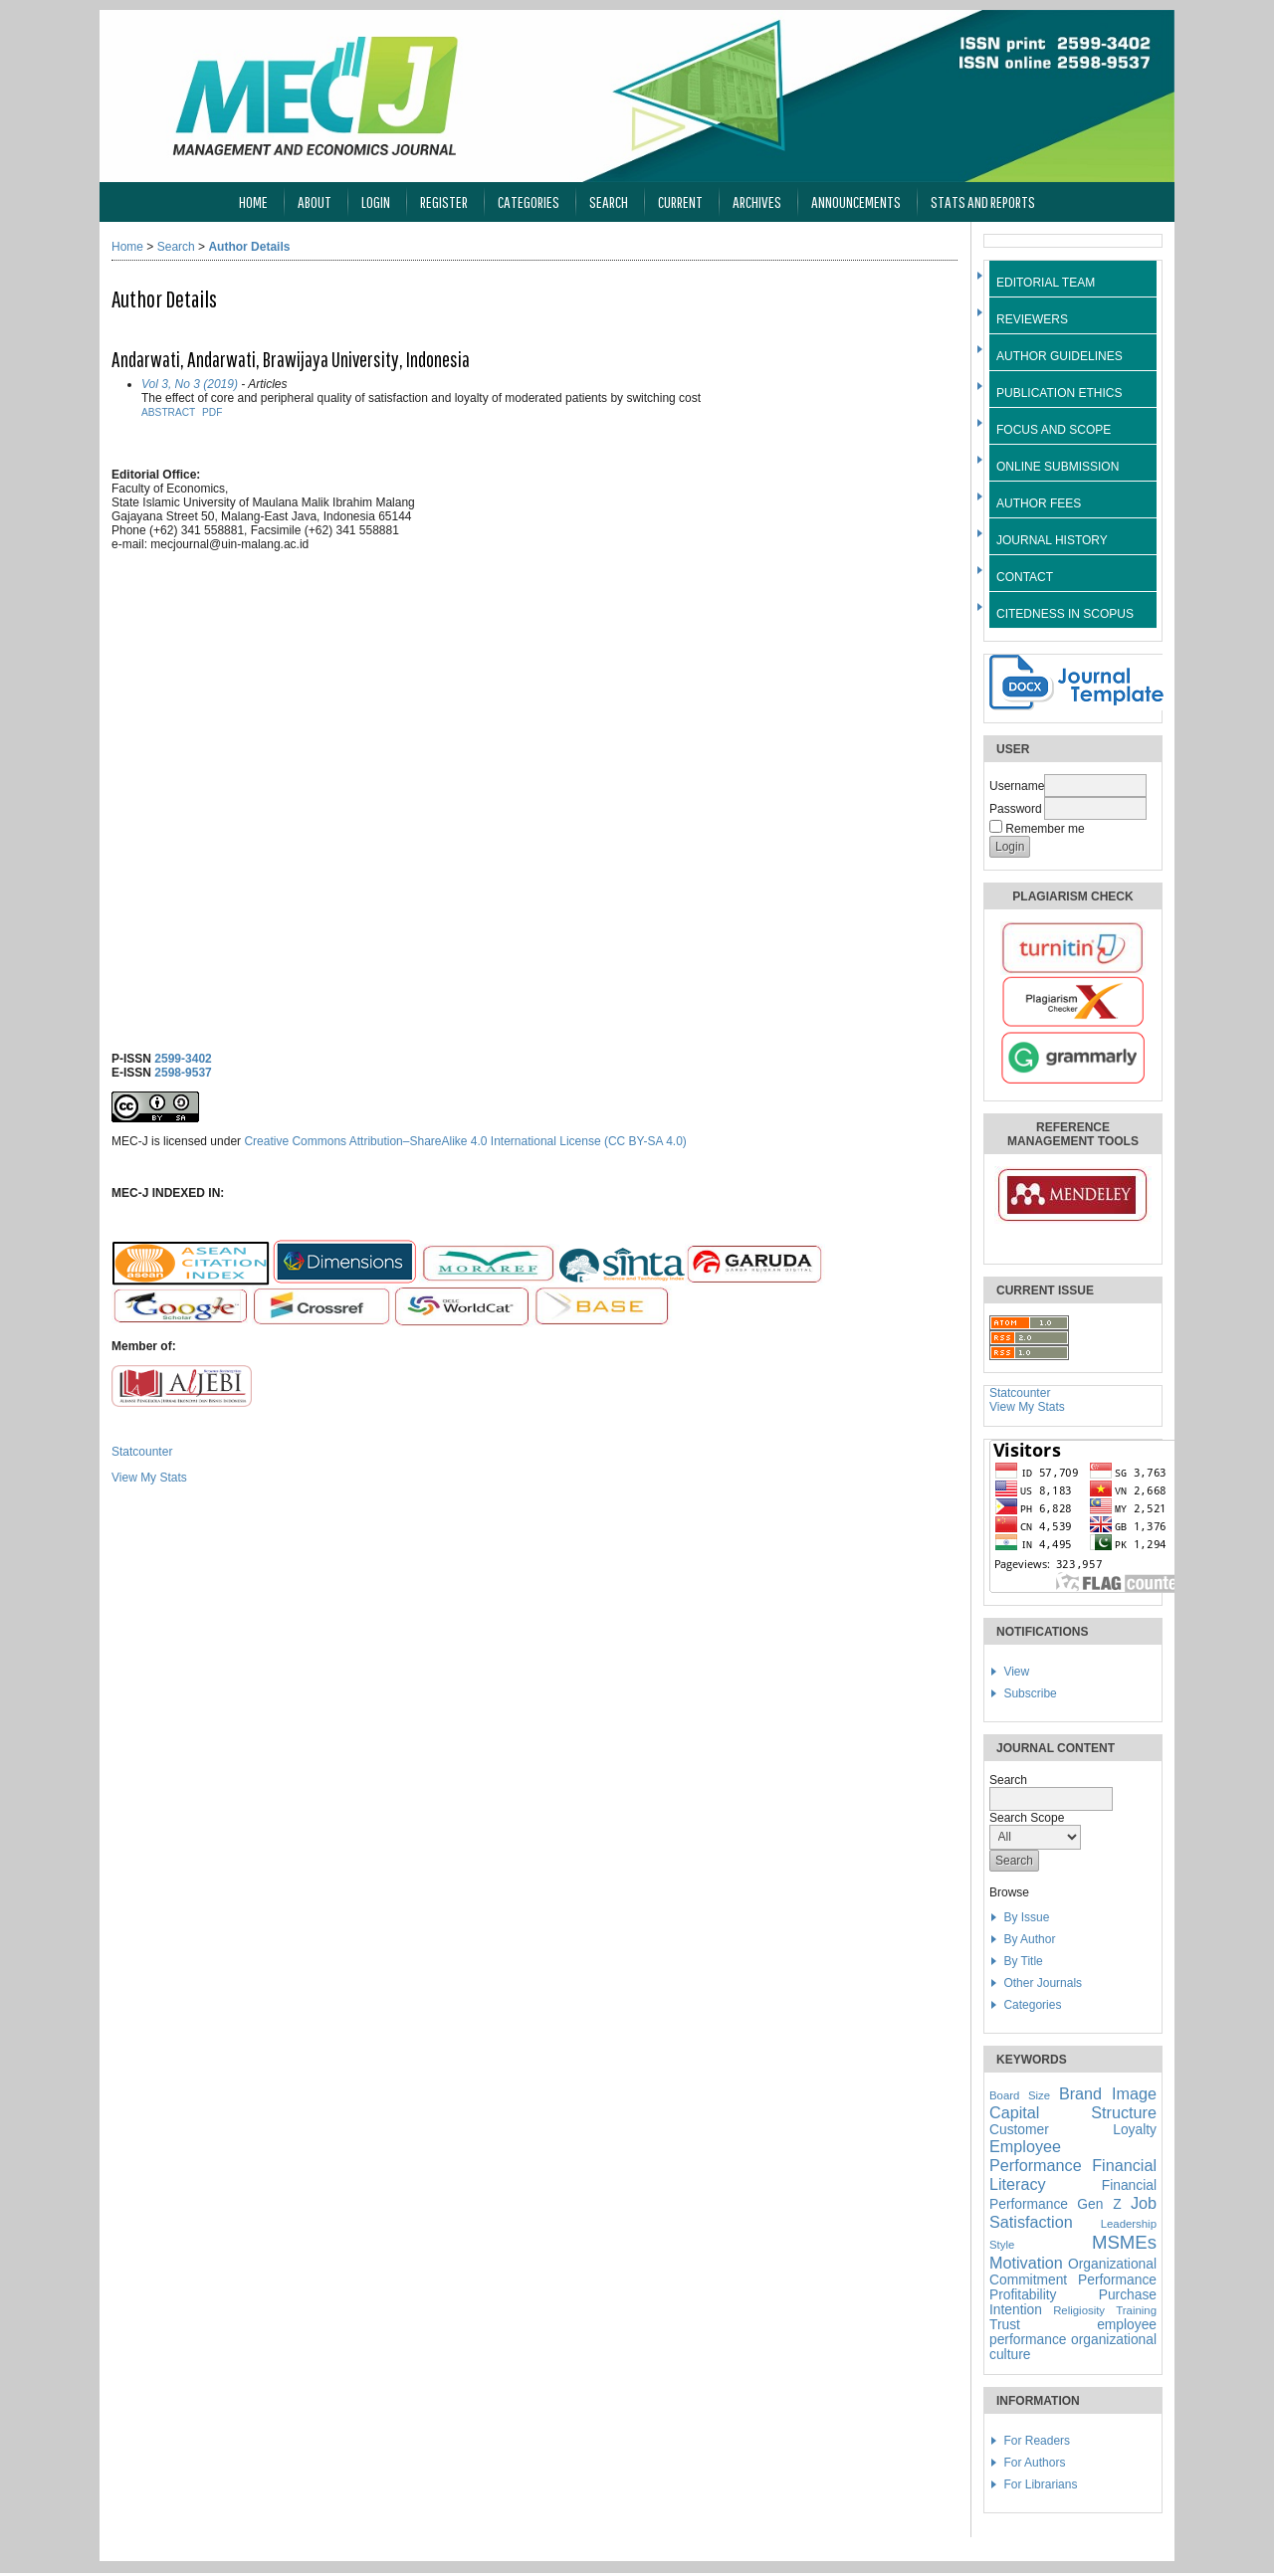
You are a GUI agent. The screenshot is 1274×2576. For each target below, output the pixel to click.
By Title (1022, 1961)
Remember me (1044, 829)
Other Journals (1042, 1983)
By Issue (1026, 1917)
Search (608, 201)
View (1016, 1672)
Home (253, 201)
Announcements (856, 201)
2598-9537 (182, 1073)
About (314, 201)
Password (1015, 809)
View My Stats (1027, 1407)
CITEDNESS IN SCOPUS (1065, 614)
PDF (212, 412)
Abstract (168, 412)
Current (680, 201)
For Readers (1036, 2441)
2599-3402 (182, 1059)
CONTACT (1024, 577)
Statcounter (1019, 1393)
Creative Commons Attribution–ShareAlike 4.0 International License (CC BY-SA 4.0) (465, 1141)
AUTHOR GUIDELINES (1059, 356)
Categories (1032, 2005)
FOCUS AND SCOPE (1053, 430)
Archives (757, 201)
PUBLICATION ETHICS (1059, 393)
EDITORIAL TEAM (1045, 283)
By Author (1029, 1939)
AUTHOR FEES (1038, 503)
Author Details (249, 247)
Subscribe (1029, 1693)
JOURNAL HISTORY (1052, 540)
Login (375, 201)
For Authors (1034, 2463)
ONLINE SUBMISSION (1057, 467)
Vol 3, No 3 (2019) (189, 384)
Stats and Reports (983, 201)
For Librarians (1040, 2484)
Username (1016, 786)
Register (444, 201)
